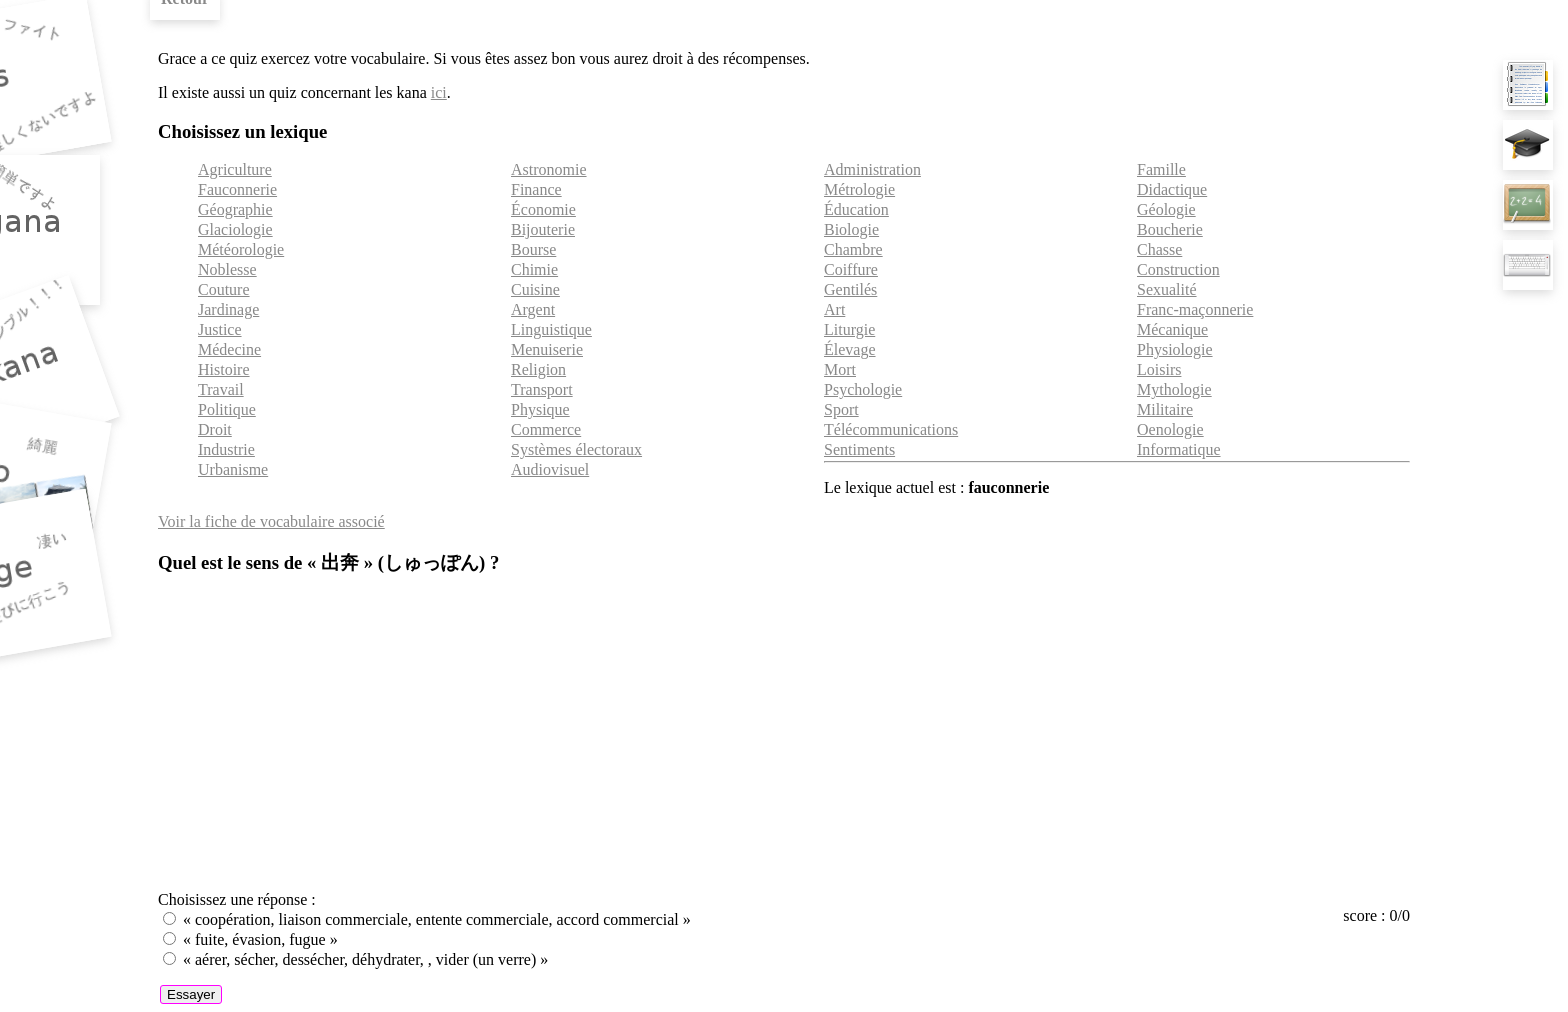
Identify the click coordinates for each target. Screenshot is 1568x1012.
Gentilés (850, 289)
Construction (1178, 269)
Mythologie (1174, 389)
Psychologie (863, 389)
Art (834, 309)
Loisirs (1159, 369)
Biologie (851, 229)
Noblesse (227, 269)
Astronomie (549, 169)
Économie (543, 209)
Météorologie (241, 249)
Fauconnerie (237, 189)
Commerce (546, 429)
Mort (840, 369)
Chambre (853, 249)
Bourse (533, 249)
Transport (542, 389)
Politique (227, 409)
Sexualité (1167, 289)
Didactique (1172, 189)
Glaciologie (235, 229)
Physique (540, 409)
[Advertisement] (784, 735)
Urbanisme (233, 469)
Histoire (224, 369)
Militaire (1165, 409)
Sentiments (859, 449)
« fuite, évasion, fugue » (260, 939)
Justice (220, 329)
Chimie (534, 269)
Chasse (1159, 249)
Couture (224, 289)
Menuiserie (547, 349)
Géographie (235, 209)
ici (439, 92)
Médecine (229, 349)
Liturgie (849, 329)
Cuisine (535, 289)
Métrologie (859, 189)
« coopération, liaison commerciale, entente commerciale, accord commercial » (437, 919)
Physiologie (1175, 349)
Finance (536, 189)
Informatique (1179, 449)
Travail (221, 389)
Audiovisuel (550, 469)
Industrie (226, 449)
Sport (841, 409)
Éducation (856, 209)
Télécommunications (891, 429)
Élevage (850, 349)
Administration (872, 169)
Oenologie (1170, 429)
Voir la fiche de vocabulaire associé (271, 521)
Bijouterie (543, 229)
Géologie (1166, 209)
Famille (1161, 169)
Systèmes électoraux (576, 449)
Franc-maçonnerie (1195, 309)
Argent (533, 309)
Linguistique (551, 329)
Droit (215, 429)
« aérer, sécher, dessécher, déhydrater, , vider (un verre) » (365, 959)
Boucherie (1170, 229)
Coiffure (851, 269)
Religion (538, 369)
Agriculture (235, 169)
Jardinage (228, 309)
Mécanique (1172, 329)
